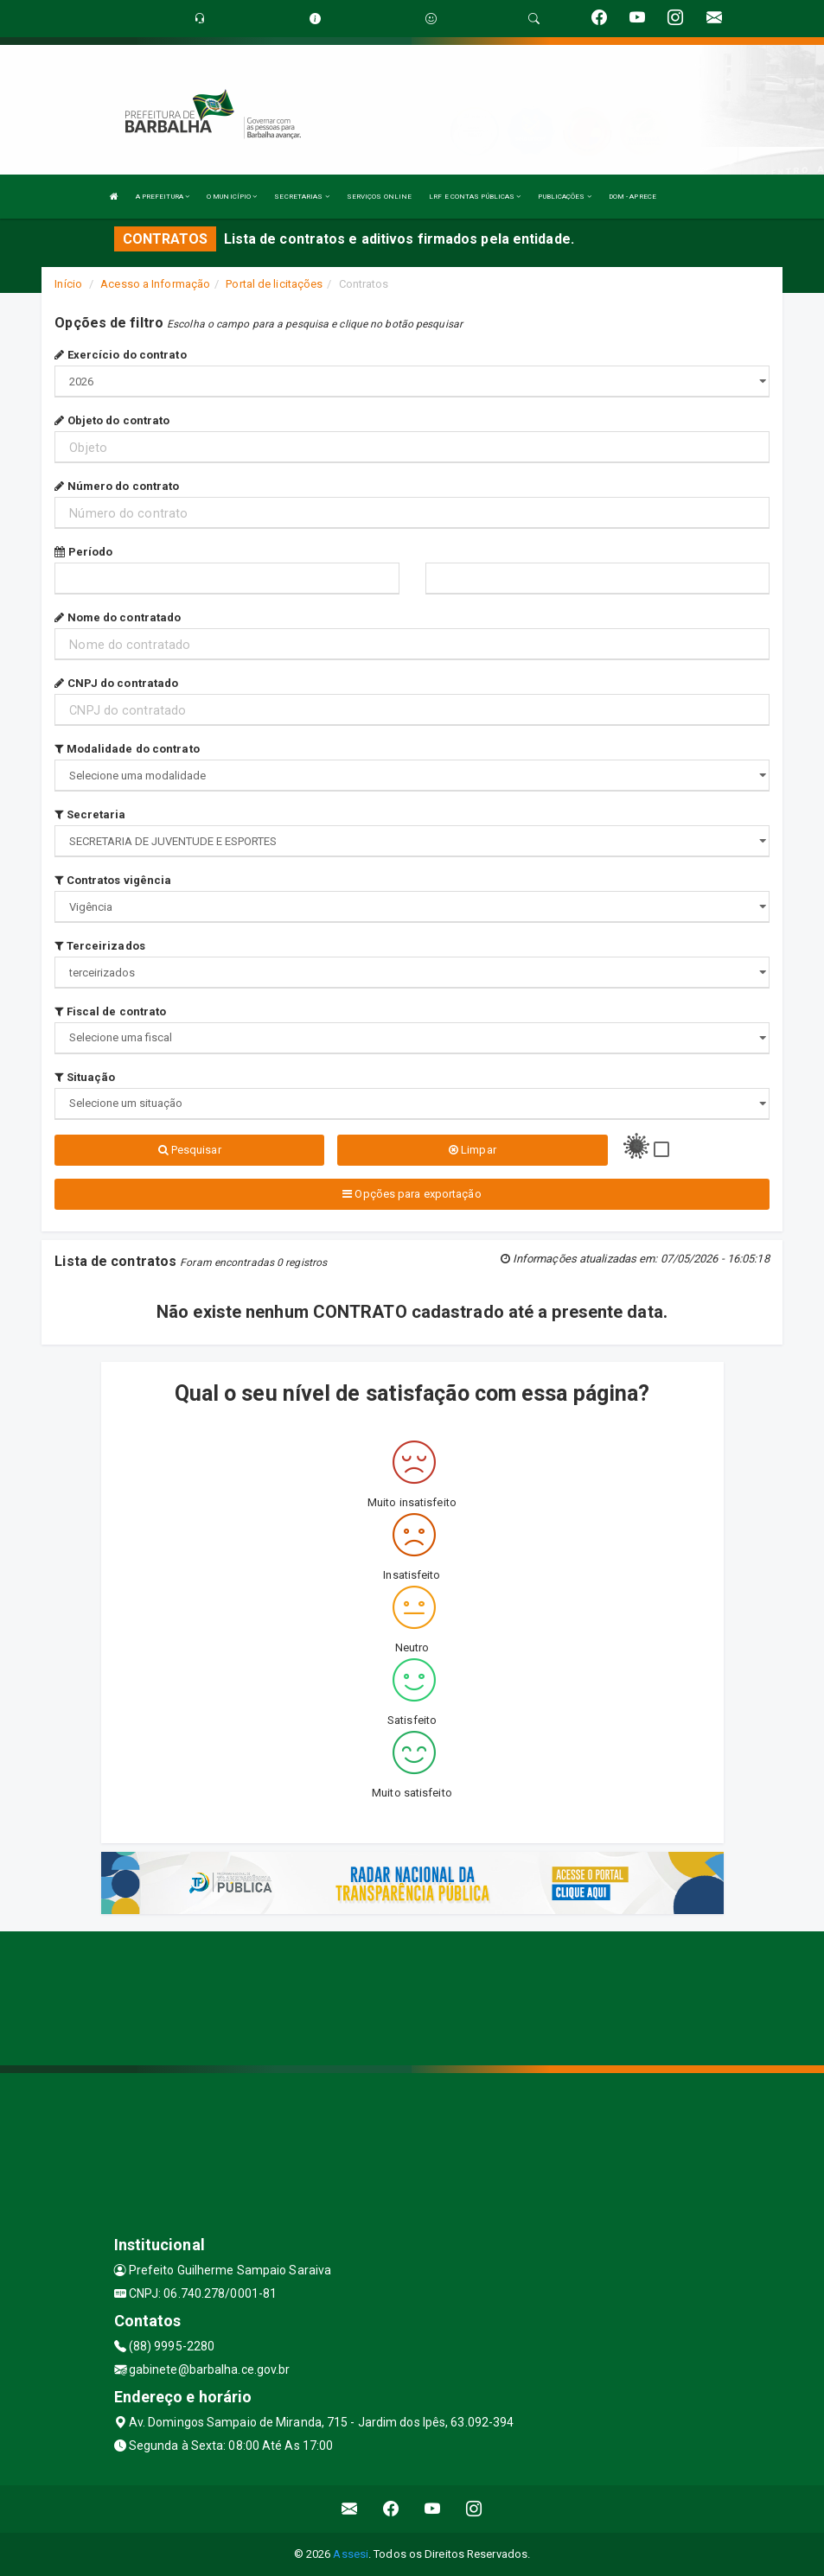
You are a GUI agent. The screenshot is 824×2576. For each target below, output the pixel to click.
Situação (84, 1077)
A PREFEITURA (162, 196)
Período (83, 551)
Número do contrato (116, 486)
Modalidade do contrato (126, 748)
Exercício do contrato (120, 354)
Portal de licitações (274, 283)
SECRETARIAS (301, 196)
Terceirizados (99, 945)
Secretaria (89, 814)
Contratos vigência (112, 880)
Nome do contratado (117, 617)
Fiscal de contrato (110, 1011)
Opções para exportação (411, 1193)
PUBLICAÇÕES (564, 196)
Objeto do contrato (111, 420)
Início (68, 283)
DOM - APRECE (632, 196)
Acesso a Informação (155, 283)
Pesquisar (189, 1149)
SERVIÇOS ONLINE (379, 196)
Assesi (350, 2553)
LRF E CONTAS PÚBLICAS (475, 196)
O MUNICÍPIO (232, 196)
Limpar (472, 1149)
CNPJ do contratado (116, 683)
